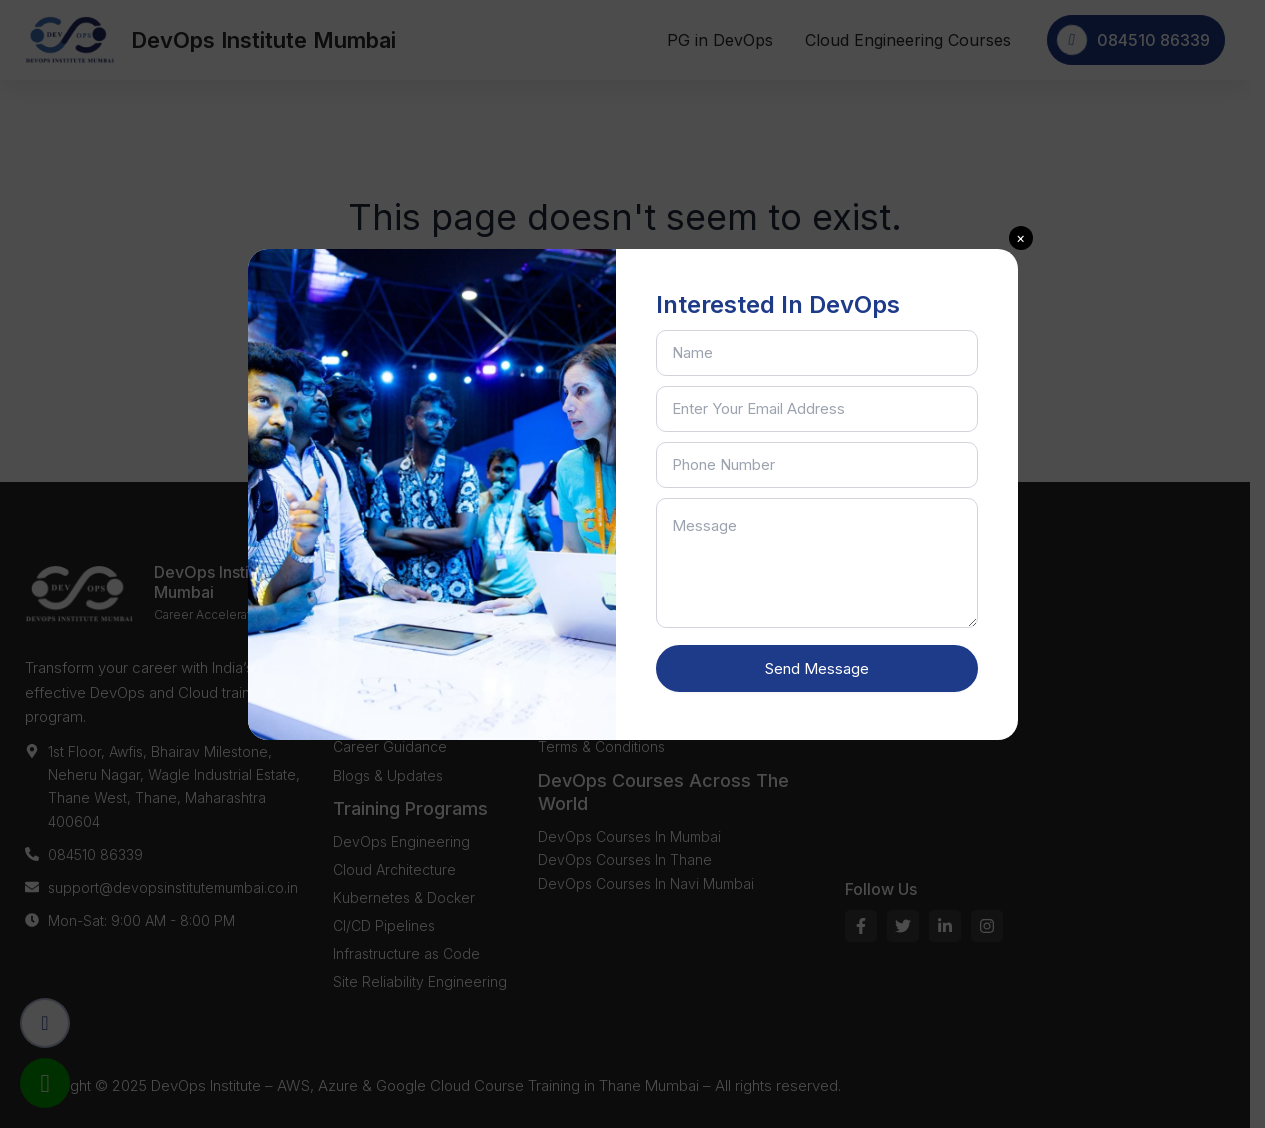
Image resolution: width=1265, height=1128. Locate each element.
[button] (1021, 238)
